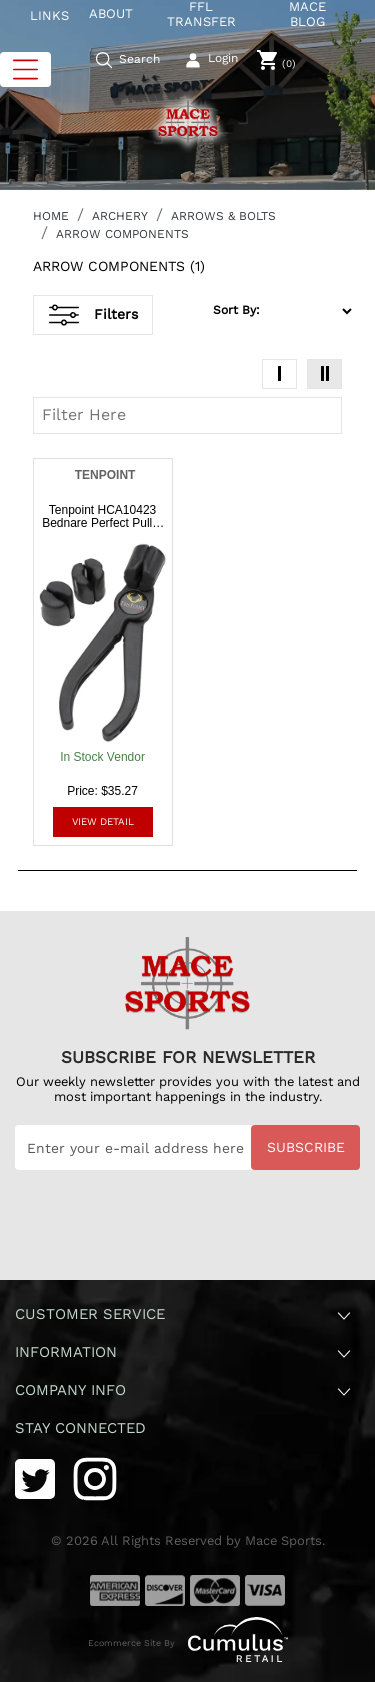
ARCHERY (120, 216)
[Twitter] (35, 1477)
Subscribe (306, 1147)
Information (184, 1353)
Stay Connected (83, 1428)
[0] (276, 60)
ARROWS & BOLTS (223, 216)
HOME (51, 216)
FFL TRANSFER (201, 14)
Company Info (184, 1391)
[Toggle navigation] (25, 69)
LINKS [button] (49, 15)
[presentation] (167, 1219)
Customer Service (184, 1315)
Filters (93, 315)
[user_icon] (212, 61)
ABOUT (111, 14)
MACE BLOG (307, 14)
